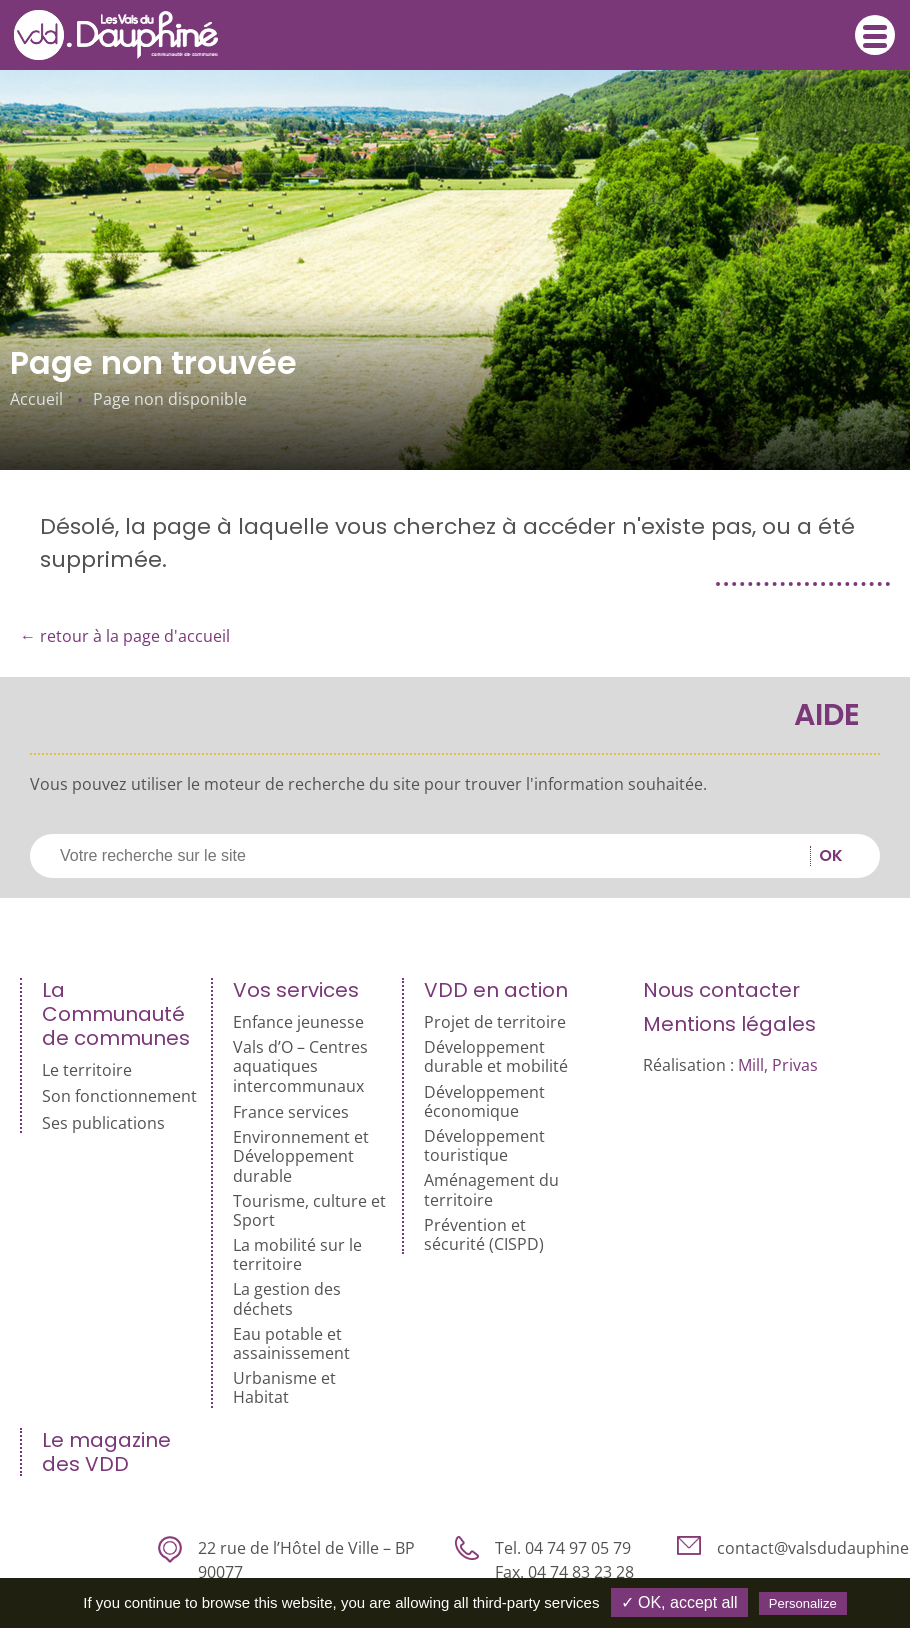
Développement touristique (484, 1146)
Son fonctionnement (119, 1096)
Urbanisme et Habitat (284, 1388)
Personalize (803, 1603)
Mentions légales (729, 1024)
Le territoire (87, 1070)
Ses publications (103, 1123)
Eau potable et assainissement (291, 1344)
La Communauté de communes (116, 1014)
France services (291, 1112)
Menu (875, 36)
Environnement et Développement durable (301, 1157)
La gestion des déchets (287, 1299)
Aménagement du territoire (491, 1190)
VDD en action (496, 990)
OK (831, 856)
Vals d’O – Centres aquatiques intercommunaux (300, 1067)
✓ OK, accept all (679, 1602)
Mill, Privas (778, 1065)
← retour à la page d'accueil (125, 636)
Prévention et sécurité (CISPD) (484, 1235)
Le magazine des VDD (106, 1452)
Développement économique (484, 1102)
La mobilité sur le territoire (297, 1255)
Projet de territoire (495, 1022)
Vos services (296, 990)
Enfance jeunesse (298, 1022)
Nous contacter (721, 990)
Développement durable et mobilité (496, 1057)
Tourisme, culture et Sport (309, 1211)
